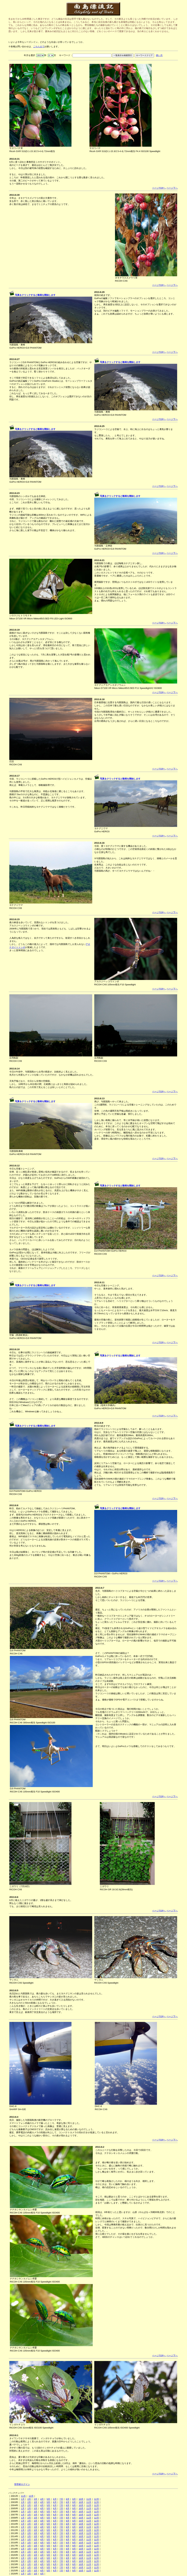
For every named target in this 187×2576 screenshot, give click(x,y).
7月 (61, 2499)
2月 (29, 2499)
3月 (35, 2499)
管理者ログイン (22, 2484)
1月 (23, 2499)
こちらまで (38, 46)
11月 (23, 2496)
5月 (48, 2499)
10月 (81, 2499)
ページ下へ (172, 188)
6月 (54, 2499)
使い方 (159, 55)
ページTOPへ (159, 188)
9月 (74, 2499)
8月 (67, 2499)
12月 (31, 2496)
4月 (42, 2499)
